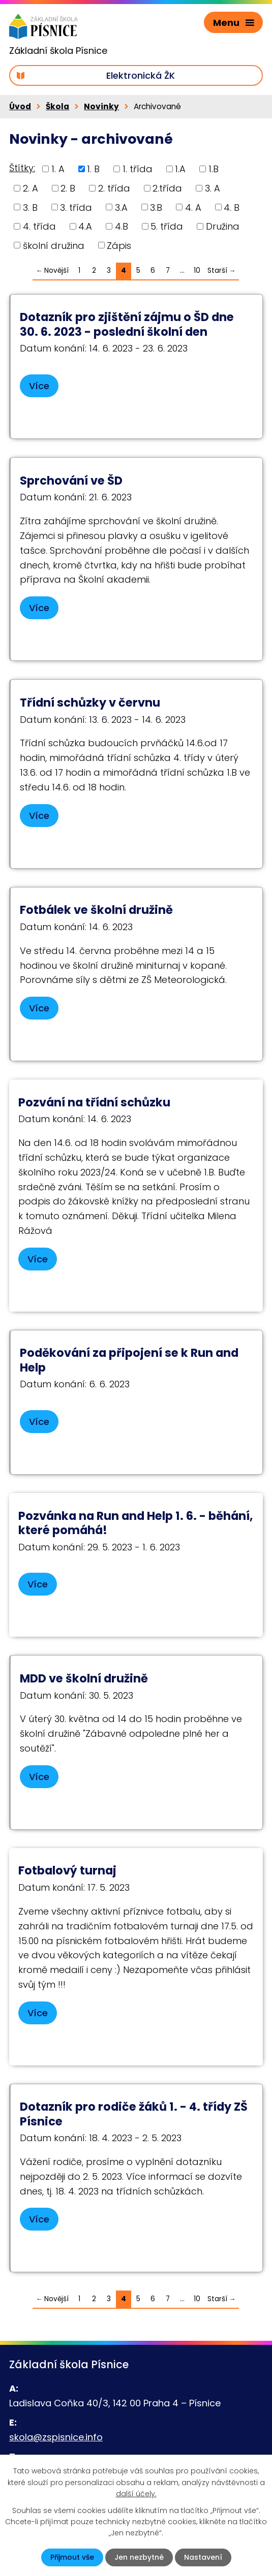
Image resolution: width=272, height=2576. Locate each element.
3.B (156, 207)
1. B (93, 169)
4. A (193, 207)
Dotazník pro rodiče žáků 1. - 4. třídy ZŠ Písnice (134, 2113)
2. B (68, 188)
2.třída (167, 188)
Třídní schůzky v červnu (90, 702)
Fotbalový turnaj (67, 1870)
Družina (222, 226)
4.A (85, 226)
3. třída (76, 207)
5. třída (166, 226)
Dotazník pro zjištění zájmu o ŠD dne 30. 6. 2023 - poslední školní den (127, 324)
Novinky (101, 106)
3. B (30, 207)
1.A (180, 169)
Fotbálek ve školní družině (96, 910)
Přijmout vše (72, 2557)
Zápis (119, 245)
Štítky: (22, 168)
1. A (58, 169)
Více (39, 385)
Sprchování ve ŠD (71, 480)
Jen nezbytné (139, 2557)
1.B (213, 169)
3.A (121, 207)
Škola (57, 106)
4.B (121, 226)
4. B (231, 207)
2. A (30, 188)
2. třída (114, 188)
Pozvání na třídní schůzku (94, 1102)
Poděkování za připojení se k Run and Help (129, 1360)
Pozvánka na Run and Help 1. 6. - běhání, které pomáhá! (135, 1523)
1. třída (138, 169)
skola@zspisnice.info (56, 2437)
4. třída (39, 226)
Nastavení (203, 2557)
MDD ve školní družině (84, 1678)
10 (197, 270)
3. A (212, 188)
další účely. (136, 2494)
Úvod (20, 106)
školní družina (53, 245)
